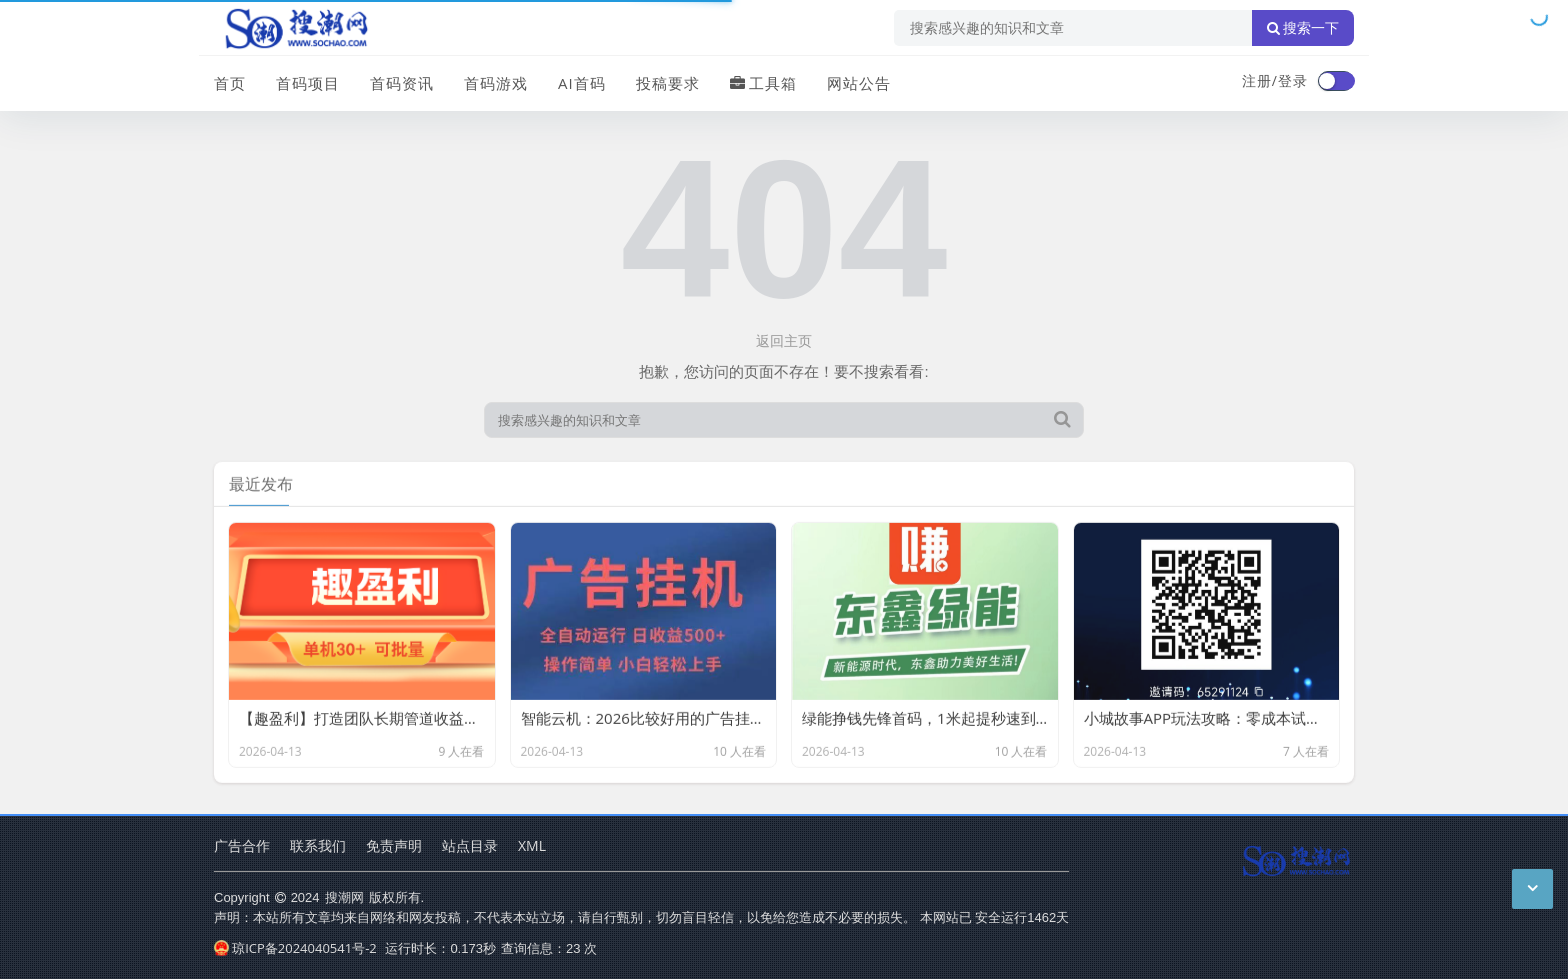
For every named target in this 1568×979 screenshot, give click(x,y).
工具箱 (763, 83)
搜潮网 (344, 897)
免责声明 (394, 845)
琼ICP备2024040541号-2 (295, 948)
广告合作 (242, 845)
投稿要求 (668, 83)
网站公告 (859, 83)
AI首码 (582, 83)
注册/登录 (1275, 80)
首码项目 (308, 83)
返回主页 (784, 340)
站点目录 (470, 845)
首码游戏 (496, 83)
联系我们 (318, 845)
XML (532, 845)
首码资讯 (402, 83)
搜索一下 (1303, 28)
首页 (230, 83)
